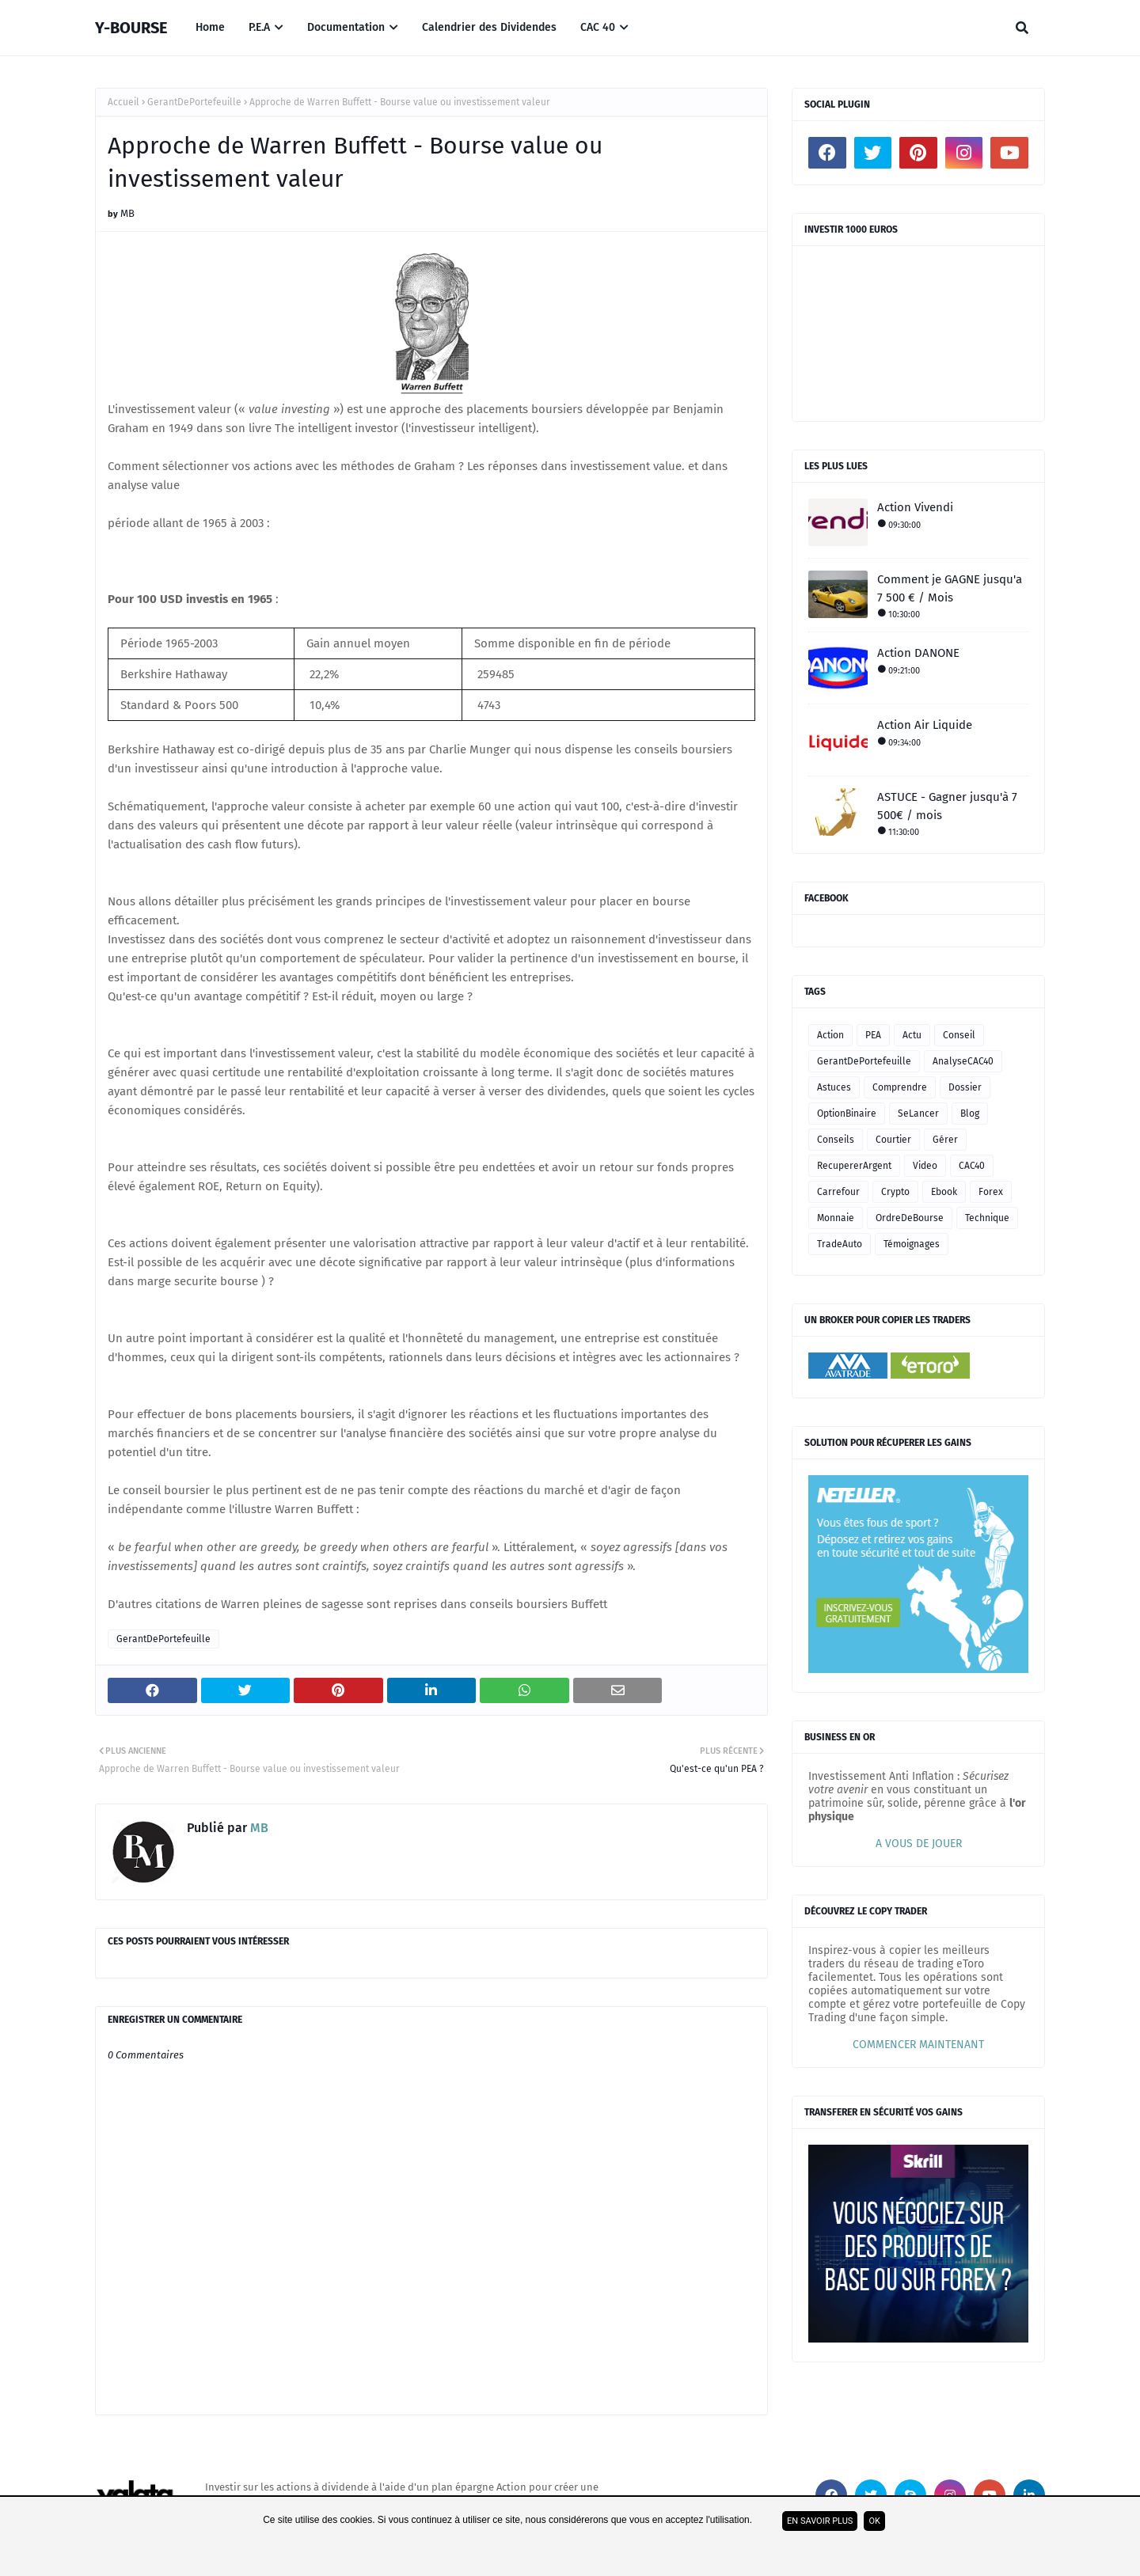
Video (925, 1165)
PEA (873, 1035)
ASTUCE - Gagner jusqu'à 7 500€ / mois (947, 806)
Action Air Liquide (924, 725)
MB (127, 213)
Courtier (893, 1139)
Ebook (944, 1191)
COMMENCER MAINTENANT (918, 2044)
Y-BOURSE (131, 27)
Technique (987, 1218)
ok (874, 2521)
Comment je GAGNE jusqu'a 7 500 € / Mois (949, 588)
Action (830, 1035)
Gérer (945, 1139)
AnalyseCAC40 (963, 1061)
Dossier (965, 1087)
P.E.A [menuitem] (259, 27)
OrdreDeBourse (910, 1218)
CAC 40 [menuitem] (597, 27)
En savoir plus (820, 2521)
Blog (969, 1113)
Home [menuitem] (210, 27)
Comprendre (899, 1087)
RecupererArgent (854, 1165)
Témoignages (912, 1244)
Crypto (895, 1191)
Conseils (835, 1139)
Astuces (834, 1087)
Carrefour (838, 1191)
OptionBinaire (846, 1113)
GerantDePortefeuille (194, 102)
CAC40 (972, 1165)
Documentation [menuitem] (346, 27)
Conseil (959, 1035)
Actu (912, 1035)
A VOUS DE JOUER (919, 1843)
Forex (990, 1191)
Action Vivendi (915, 507)
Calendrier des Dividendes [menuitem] (489, 27)
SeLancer (918, 1113)
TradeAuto (839, 1244)
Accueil (123, 102)
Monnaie (835, 1218)
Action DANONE (918, 653)
